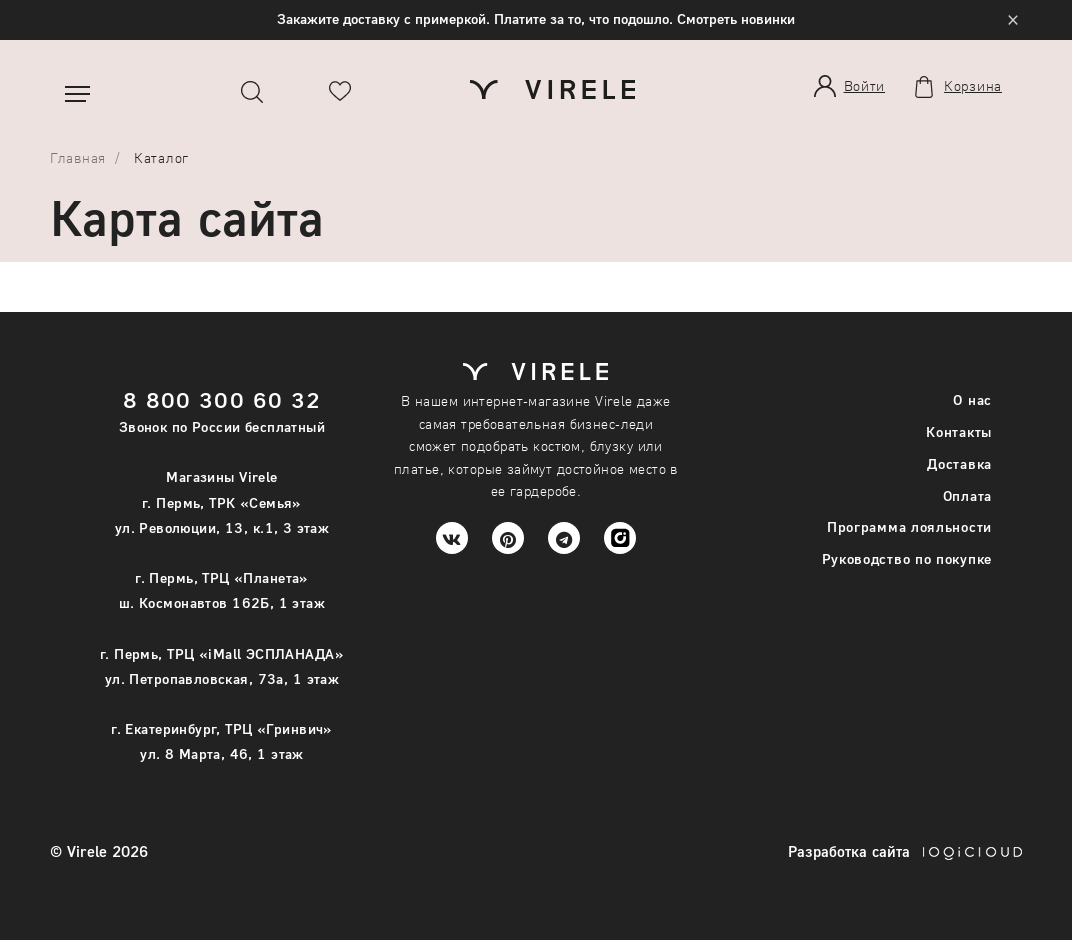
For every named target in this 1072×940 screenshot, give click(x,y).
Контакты (959, 431)
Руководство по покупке (907, 558)
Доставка (959, 463)
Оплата (967, 495)
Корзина (973, 86)
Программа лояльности (909, 526)
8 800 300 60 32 (222, 399)
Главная (78, 157)
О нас (972, 399)
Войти (865, 85)
